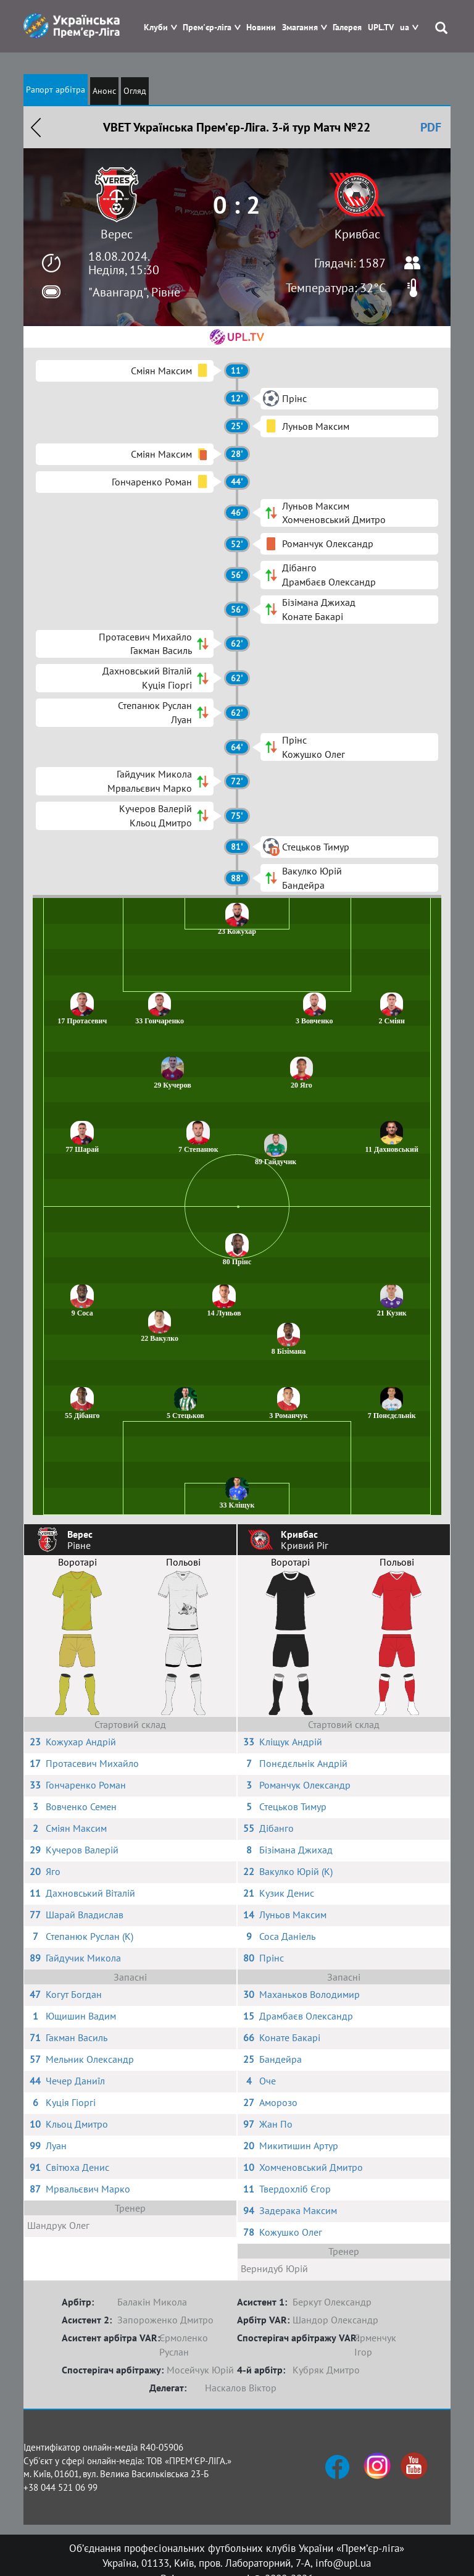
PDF (430, 127)
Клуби (156, 27)
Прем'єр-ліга (207, 27)
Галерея (347, 27)
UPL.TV (381, 27)
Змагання (300, 27)
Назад (36, 127)
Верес (117, 234)
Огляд (134, 90)
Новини (261, 27)
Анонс (104, 90)
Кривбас (357, 234)
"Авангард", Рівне (134, 292)
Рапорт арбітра (55, 89)
